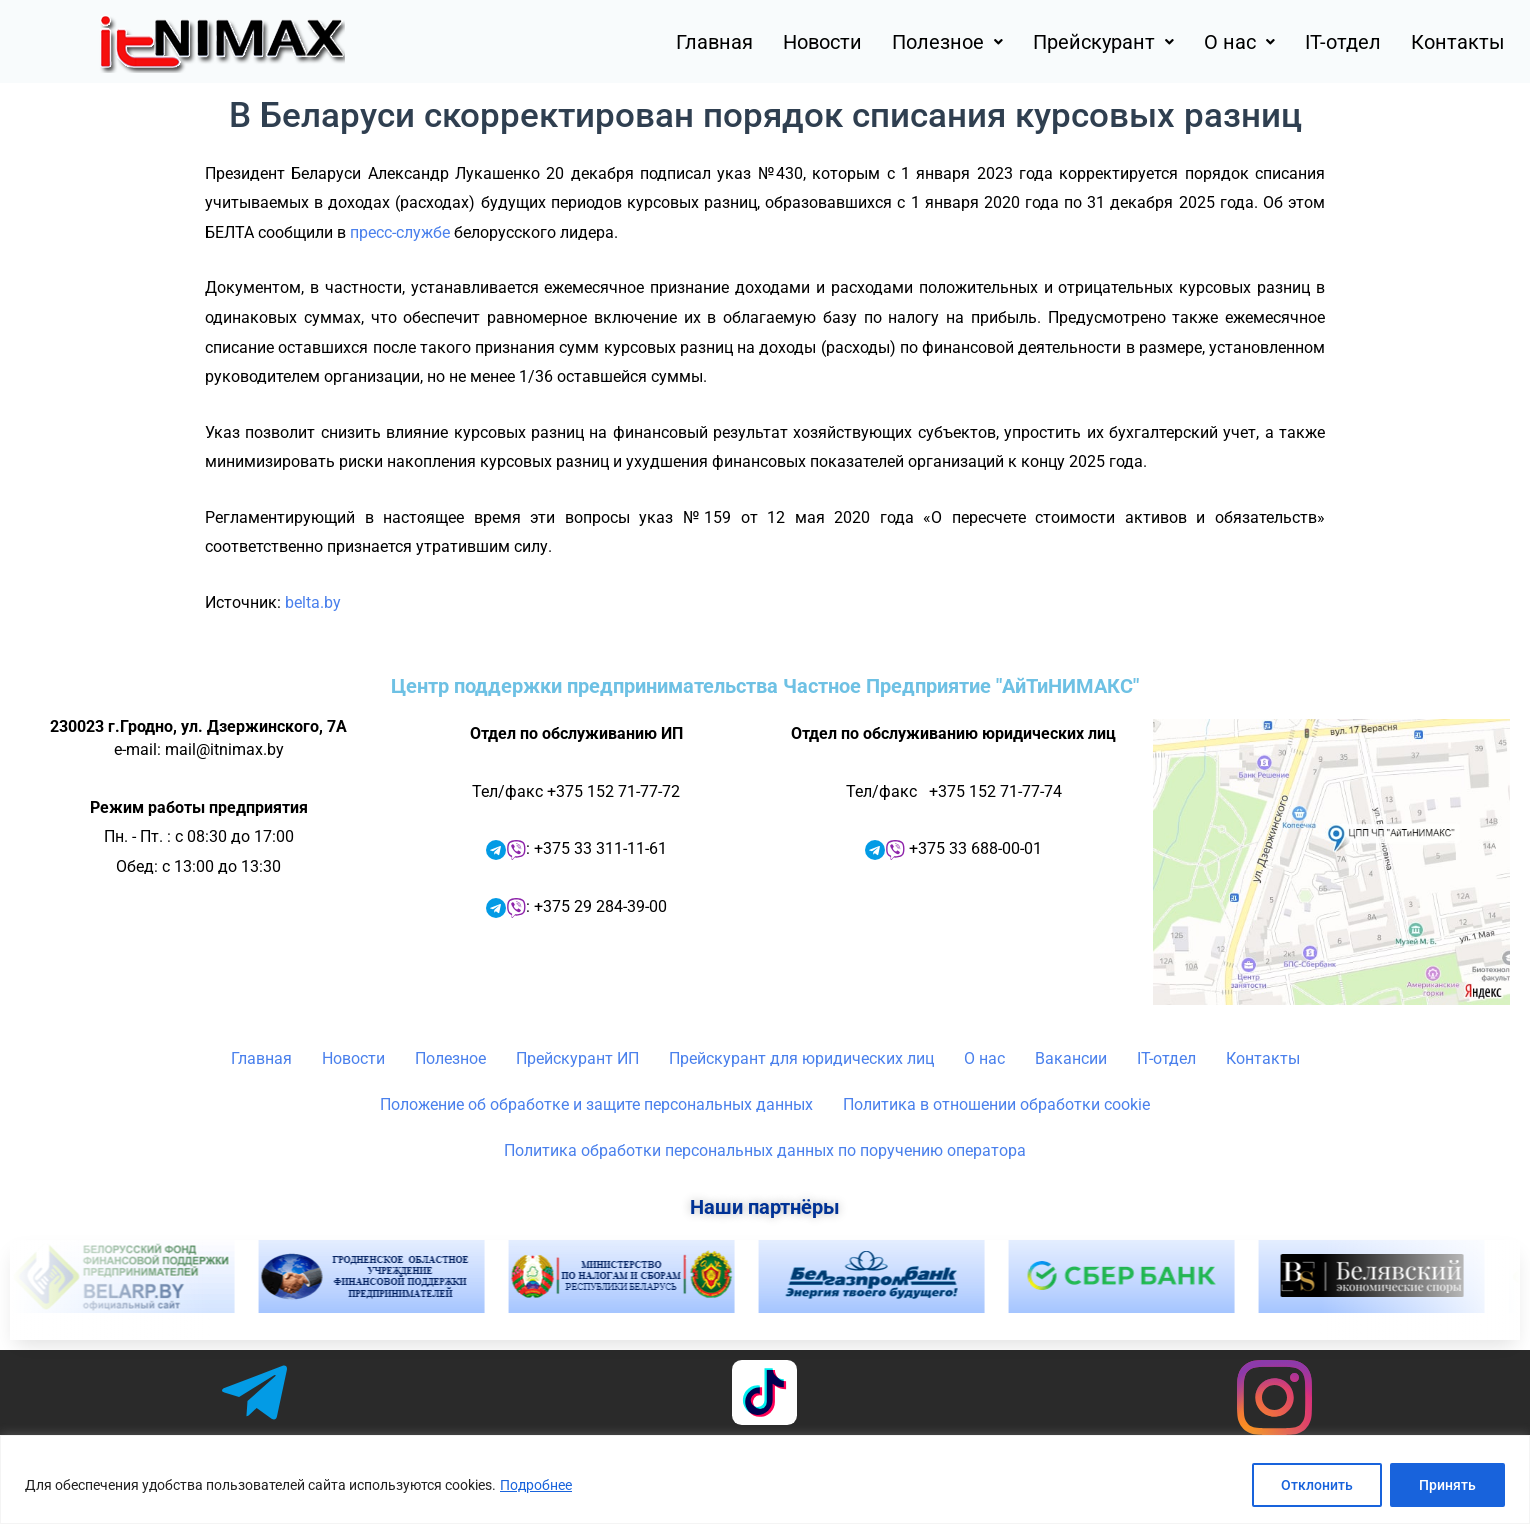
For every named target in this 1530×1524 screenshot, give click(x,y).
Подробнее (536, 1485)
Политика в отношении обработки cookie (996, 1104)
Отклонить (1317, 1485)
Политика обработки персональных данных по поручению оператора (765, 1150)
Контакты (1458, 42)
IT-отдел (1343, 42)
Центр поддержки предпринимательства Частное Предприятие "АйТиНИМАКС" (765, 686)
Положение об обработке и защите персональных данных (596, 1104)
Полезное (947, 42)
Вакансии (1071, 1058)
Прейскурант (1103, 42)
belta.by (313, 602)
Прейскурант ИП (577, 1058)
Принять (1447, 1485)
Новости (822, 42)
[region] (765, 1479)
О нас (1239, 42)
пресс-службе (400, 232)
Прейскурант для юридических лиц (801, 1058)
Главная (714, 42)
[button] (947, 42)
